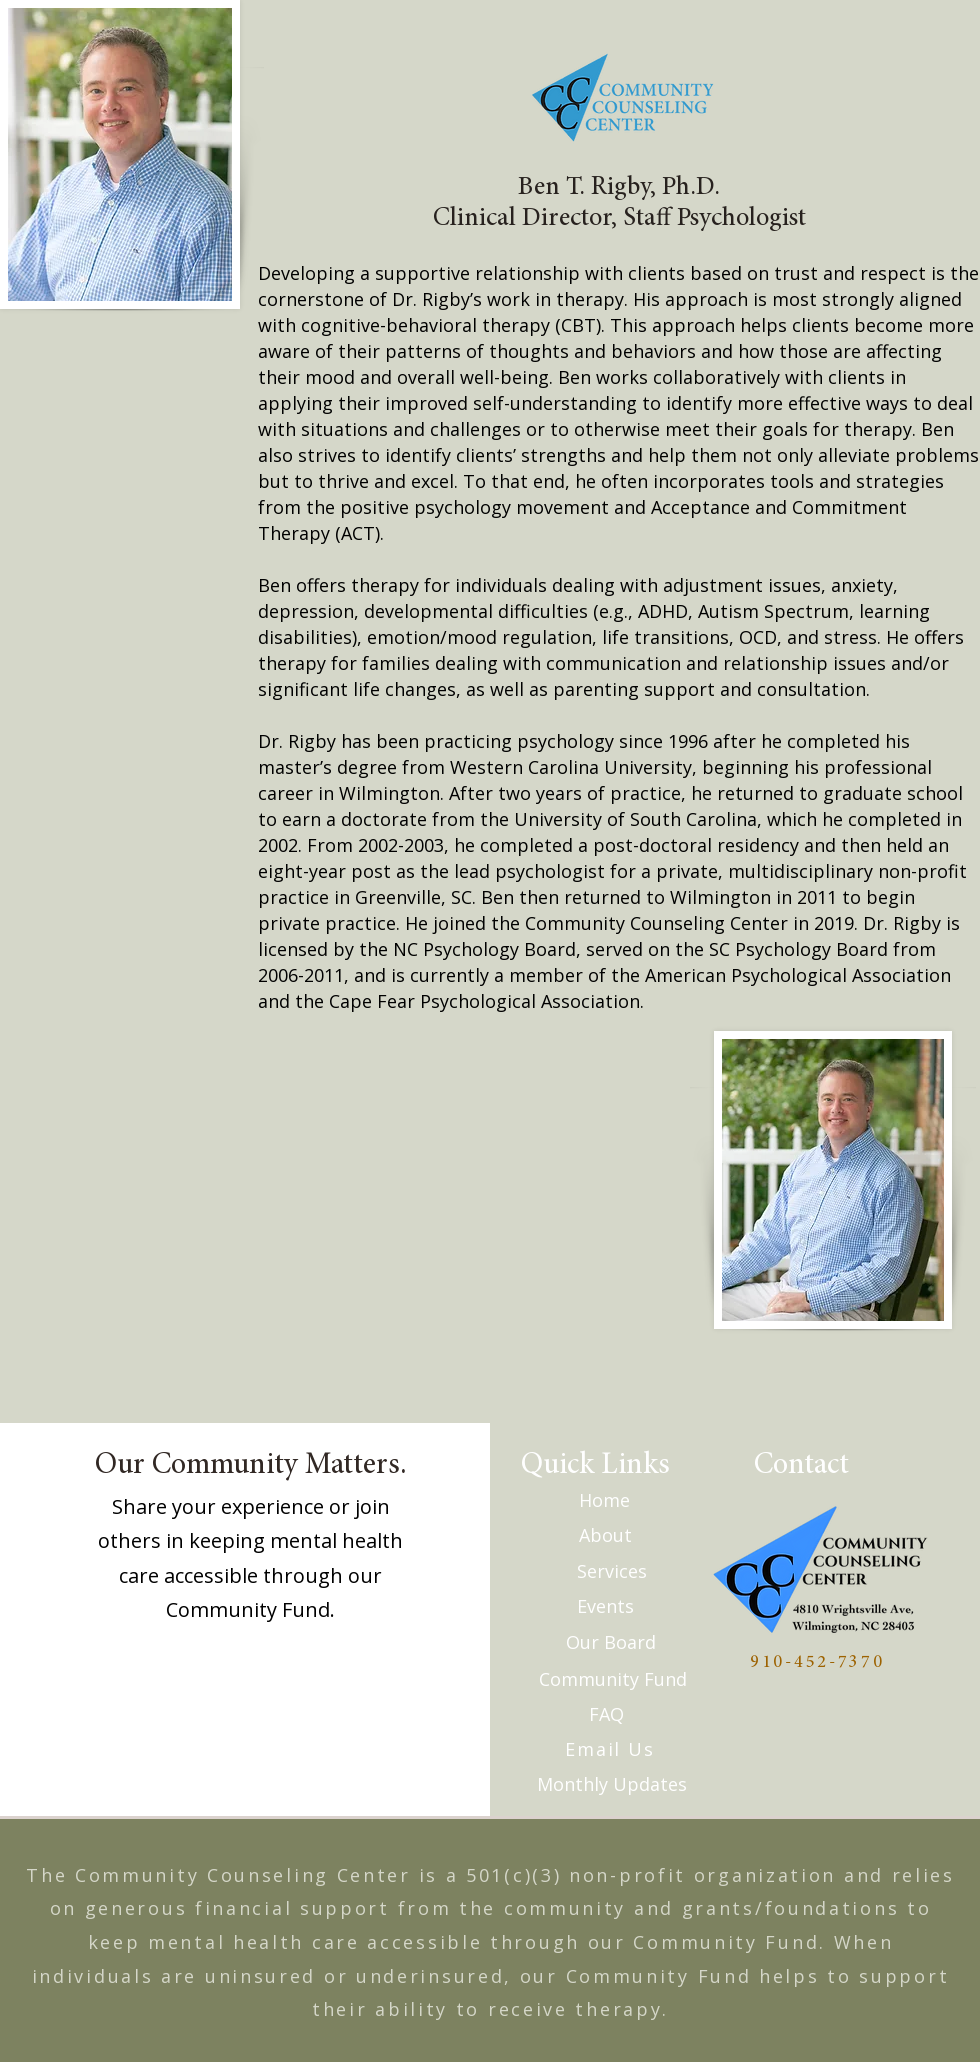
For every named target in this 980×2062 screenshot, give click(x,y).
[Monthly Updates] (612, 1784)
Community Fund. (250, 1609)
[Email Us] (612, 1749)
